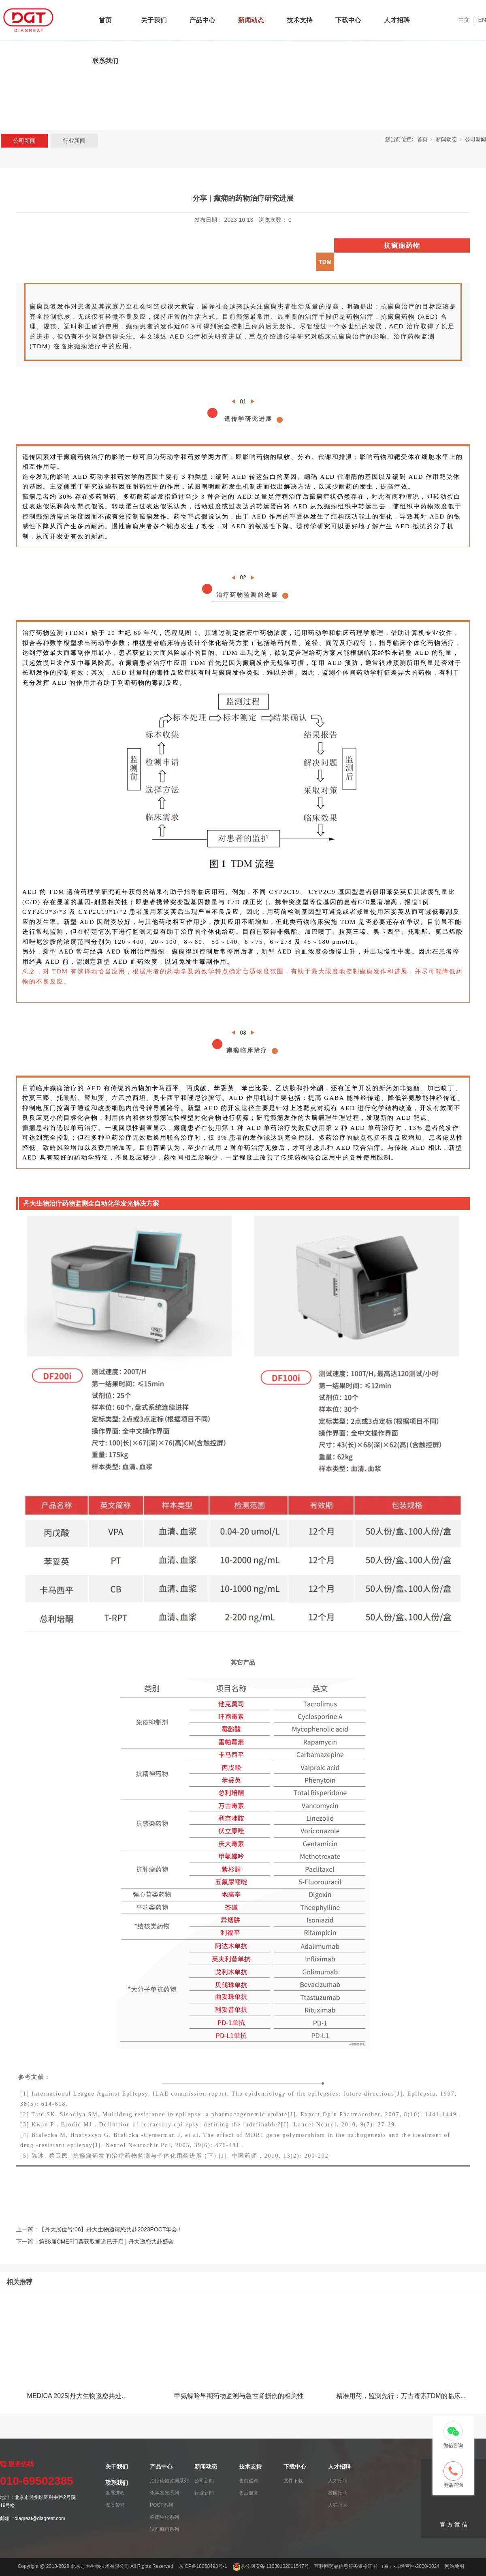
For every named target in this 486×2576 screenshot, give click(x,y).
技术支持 (300, 20)
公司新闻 (24, 140)
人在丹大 (337, 2505)
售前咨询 (248, 2481)
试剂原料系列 (164, 2529)
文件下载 (293, 2481)
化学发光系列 (164, 2493)
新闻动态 (251, 20)
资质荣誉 (115, 2505)
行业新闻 (74, 140)
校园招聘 (337, 2493)
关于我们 (154, 20)
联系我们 (105, 60)
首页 (105, 20)
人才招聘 (397, 20)
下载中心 (348, 20)
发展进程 (115, 2493)
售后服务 (248, 2493)
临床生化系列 (164, 2517)
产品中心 (202, 20)
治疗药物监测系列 (169, 2481)
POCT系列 (161, 2505)
